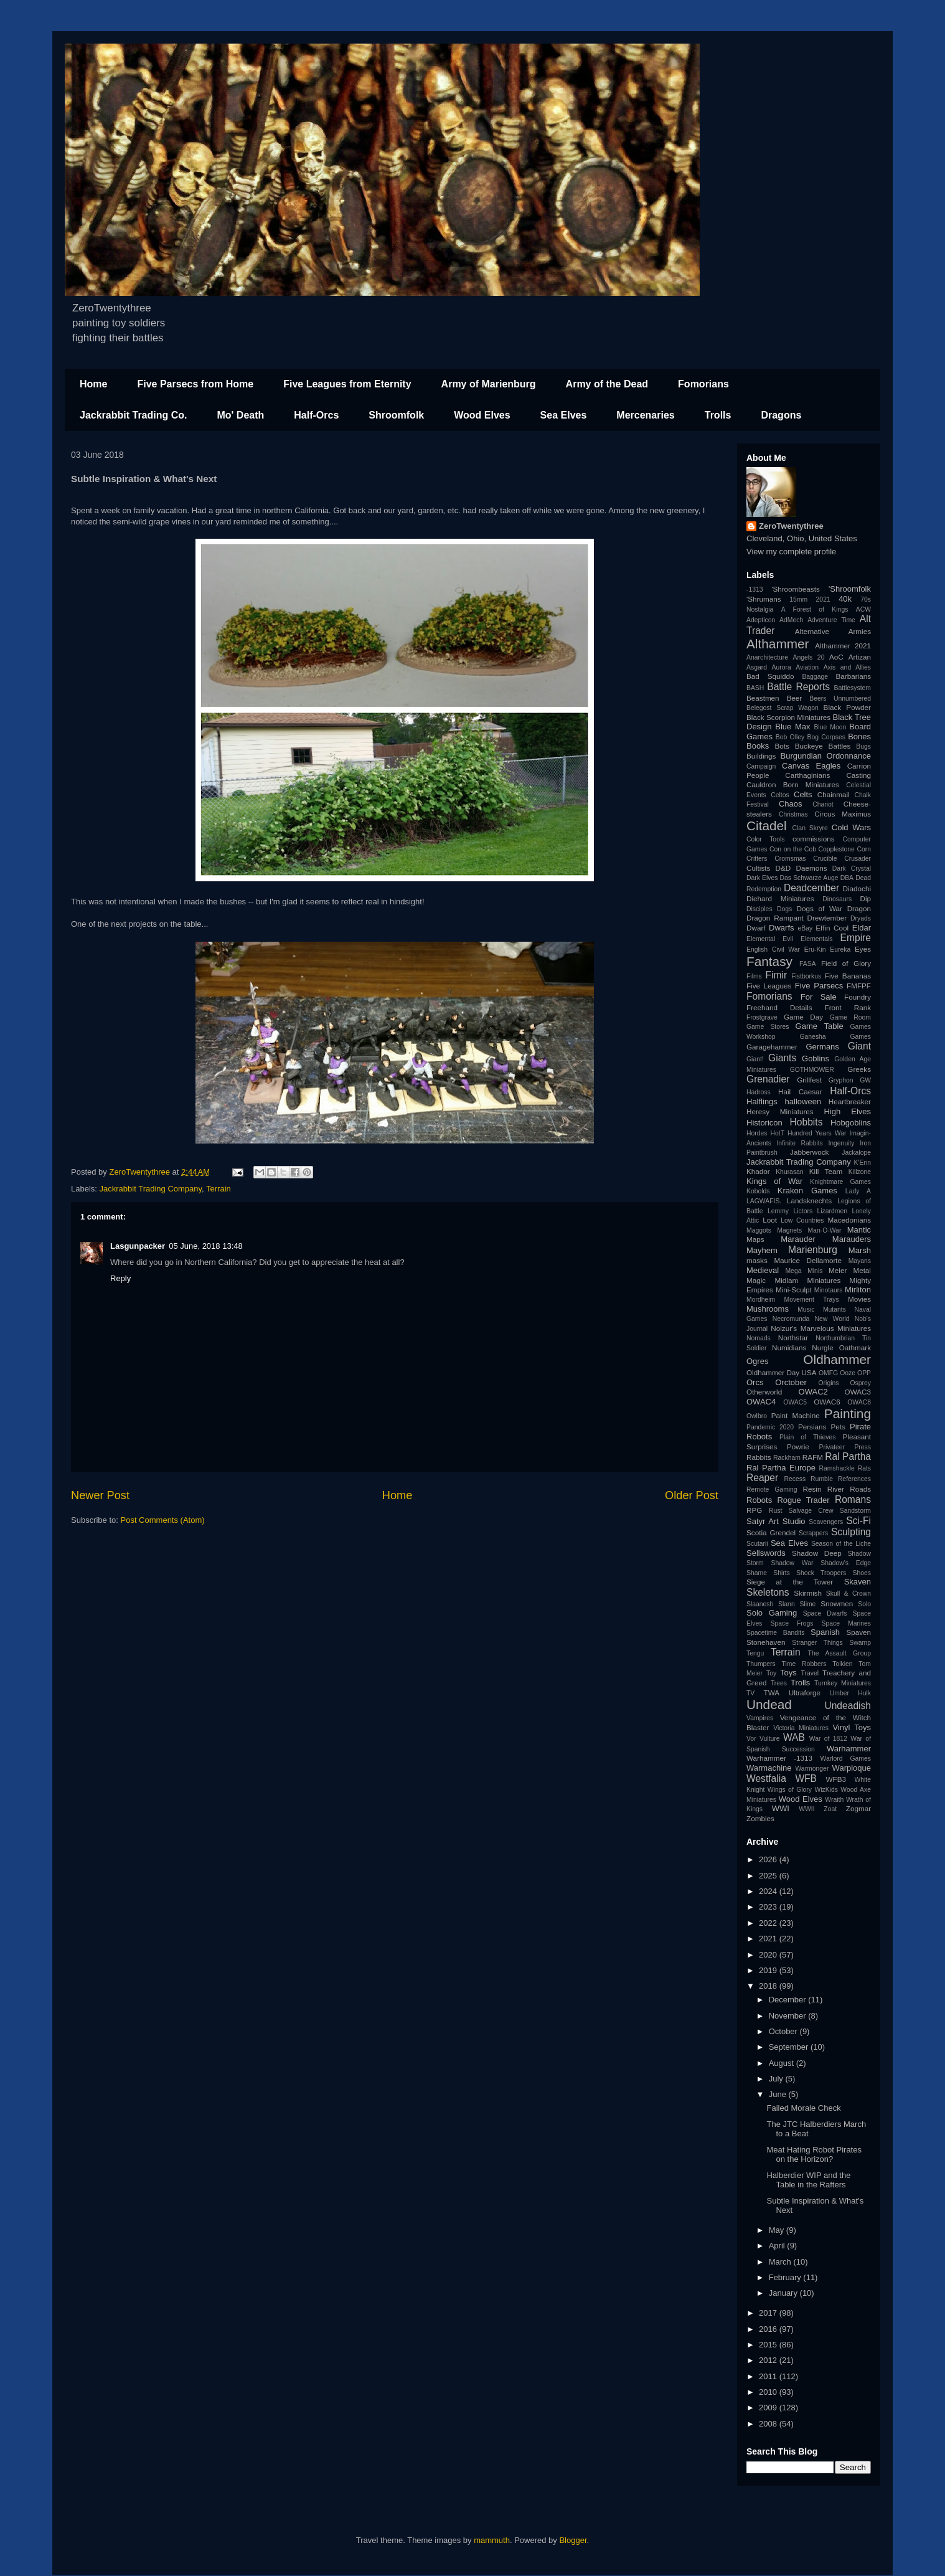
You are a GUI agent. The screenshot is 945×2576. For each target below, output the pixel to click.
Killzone (860, 1171)
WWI (780, 1808)
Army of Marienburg (488, 384)
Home (93, 384)
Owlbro (756, 1416)
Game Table (820, 1026)
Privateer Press (845, 1447)
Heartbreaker (850, 1101)
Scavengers (826, 1521)
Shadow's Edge (845, 1563)
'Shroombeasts (795, 589)
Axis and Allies (847, 667)
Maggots (758, 1230)
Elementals (816, 938)
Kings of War (774, 1181)
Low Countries (802, 1220)
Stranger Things (817, 1642)
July (777, 2078)
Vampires (759, 1718)
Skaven (857, 1581)
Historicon (764, 1122)
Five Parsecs (819, 985)
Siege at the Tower (789, 1582)
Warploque (851, 1768)
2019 (769, 1970)
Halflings (762, 1101)
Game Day (803, 1017)
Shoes (862, 1573)
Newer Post (100, 1495)
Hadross (758, 1092)
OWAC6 (827, 1402)
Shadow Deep (817, 1553)
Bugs (863, 746)
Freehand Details (779, 1007)
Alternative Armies (833, 631)
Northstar (793, 1337)
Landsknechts (809, 1200)
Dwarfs (781, 927)
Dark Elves (762, 877)
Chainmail (833, 794)
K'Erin (862, 1162)
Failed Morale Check (803, 2108)
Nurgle (822, 1347)
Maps (755, 1239)
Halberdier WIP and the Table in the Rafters (808, 2180)
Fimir (776, 975)
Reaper (762, 1477)
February (786, 2277)
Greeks (859, 1069)
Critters (756, 858)
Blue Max (792, 726)
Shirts (781, 1573)
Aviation (807, 667)
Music (805, 1309)
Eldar (861, 927)
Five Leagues (768, 986)
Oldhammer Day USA (781, 1372)
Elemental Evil (769, 938)
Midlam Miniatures (807, 1280)
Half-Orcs (316, 415)
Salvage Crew (811, 1510)
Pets (838, 1427)
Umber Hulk (850, 1693)
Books (757, 746)
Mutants (834, 1309)
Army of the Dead (607, 384)
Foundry (857, 997)
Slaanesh (759, 1604)
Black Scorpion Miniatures (788, 717)
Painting (847, 1413)
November (789, 2015)
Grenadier (767, 1079)
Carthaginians (807, 775)
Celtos (780, 795)
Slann (786, 1604)
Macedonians (849, 1220)
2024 (769, 1891)
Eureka (840, 949)
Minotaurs (828, 1290)
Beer (794, 698)
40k (845, 599)
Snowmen (836, 1603)
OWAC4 (761, 1401)
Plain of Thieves (807, 1437)
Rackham (787, 1457)
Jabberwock (809, 1152)
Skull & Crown (848, 1593)
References (854, 1478)
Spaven (858, 1632)
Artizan (860, 657)
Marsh (860, 1250)
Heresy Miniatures (780, 1111)
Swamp (860, 1642)
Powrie (798, 1446)
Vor (751, 1738)
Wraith (834, 1799)
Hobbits (806, 1122)
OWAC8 (859, 1402)
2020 (769, 1954)
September (790, 2047)
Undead (769, 1704)
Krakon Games (807, 1190)
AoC (836, 657)
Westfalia (766, 1778)
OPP (864, 1373)
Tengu (755, 1653)
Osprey (860, 1383)
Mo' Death (240, 415)
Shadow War (792, 1563)
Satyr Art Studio (776, 1521)
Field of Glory (846, 963)
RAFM (812, 1457)
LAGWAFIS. (763, 1201)
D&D (783, 868)
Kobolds (758, 1191)
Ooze (847, 1373)
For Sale (819, 997)
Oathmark (855, 1347)
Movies (859, 1299)
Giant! (755, 1059)
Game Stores (767, 1026)
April (778, 2245)
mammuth (492, 2540)
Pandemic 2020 (770, 1427)
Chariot (823, 804)
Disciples (759, 909)
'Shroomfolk (850, 589)
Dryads (860, 918)
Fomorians (703, 384)
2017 (769, 2313)
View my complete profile (791, 551)
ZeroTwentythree (791, 526)
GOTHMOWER (812, 1069)
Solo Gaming (771, 1612)
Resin (812, 1489)
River (835, 1489)
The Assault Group (839, 1653)
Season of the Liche (841, 1543)
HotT (777, 1133)
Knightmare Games (840, 1181)
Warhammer (849, 1748)
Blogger (572, 2540)
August (782, 2063)
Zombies (760, 1818)
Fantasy (769, 961)
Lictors (802, 1211)
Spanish (825, 1632)
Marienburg (812, 1249)
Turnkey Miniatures (842, 1683)
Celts (803, 794)
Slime (807, 1604)
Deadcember (811, 888)
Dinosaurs (837, 899)
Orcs (754, 1382)
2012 (769, 2360)
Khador (758, 1171)
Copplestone (837, 849)
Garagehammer (771, 1047)
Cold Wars (851, 827)
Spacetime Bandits (775, 1632)
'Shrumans (763, 599)
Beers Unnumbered (840, 698)
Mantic (859, 1229)
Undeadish (847, 1705)
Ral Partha (848, 1456)
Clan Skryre (810, 828)
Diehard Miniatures (780, 898)
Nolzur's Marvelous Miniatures (821, 1328)
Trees (779, 1683)
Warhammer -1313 (779, 1758)
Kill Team (825, 1171)
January (784, 2293)
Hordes (757, 1133)
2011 (769, 2376)
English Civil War (773, 949)
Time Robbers (804, 1663)
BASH (755, 687)
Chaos (790, 803)
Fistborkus (806, 976)
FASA (807, 963)
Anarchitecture (767, 657)
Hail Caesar (800, 1091)
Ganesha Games (835, 1036)
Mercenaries (645, 415)
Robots (759, 1500)
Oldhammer (837, 1359)
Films (754, 976)
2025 (769, 1875)
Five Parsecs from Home (195, 384)
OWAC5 (795, 1402)
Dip (865, 898)
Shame (756, 1573)
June (779, 2094)
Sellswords (766, 1553)
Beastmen (762, 698)
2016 (769, 2329)
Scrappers (813, 1533)
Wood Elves (482, 415)
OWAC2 (813, 1391)
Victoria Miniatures (801, 1728)
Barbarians (853, 676)
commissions (813, 839)
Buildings (761, 756)
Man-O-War (824, 1230)
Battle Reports (798, 686)
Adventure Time (831, 620)
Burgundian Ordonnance (826, 755)
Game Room (850, 1017)
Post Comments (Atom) (163, 1520)
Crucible (825, 858)
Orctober (791, 1382)
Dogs (784, 909)
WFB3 (836, 1779)
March (781, 2261)
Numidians (789, 1347)
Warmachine (768, 1768)
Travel (810, 1673)
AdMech (791, 620)
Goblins (815, 1058)
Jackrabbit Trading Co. (133, 415)
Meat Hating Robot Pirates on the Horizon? (813, 2154)
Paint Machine (795, 1415)
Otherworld (764, 1392)
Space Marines (846, 1623)
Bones (859, 736)
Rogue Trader (803, 1500)
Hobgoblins (850, 1122)
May (777, 2230)
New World (832, 1318)
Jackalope (856, 1152)
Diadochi (857, 888)
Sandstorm (855, 1510)
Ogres (757, 1361)
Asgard (756, 667)
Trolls (718, 415)
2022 (769, 1923)
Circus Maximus (842, 814)
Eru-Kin (815, 949)
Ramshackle (837, 1468)
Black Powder (847, 707)
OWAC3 (858, 1392)
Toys (788, 1672)
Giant (859, 1046)
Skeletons (767, 1592)
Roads (860, 1489)
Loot (770, 1220)
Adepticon (760, 620)
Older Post (691, 1495)
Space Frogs (791, 1623)
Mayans (860, 1260)
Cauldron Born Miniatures (792, 784)
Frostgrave (762, 1017)
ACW (863, 609)
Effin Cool (832, 928)
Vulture (769, 1738)
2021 (823, 599)
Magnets (789, 1230)
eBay (804, 928)
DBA (846, 877)
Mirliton (858, 1289)
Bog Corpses (826, 737)
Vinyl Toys (851, 1727)
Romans (853, 1499)
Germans (822, 1046)
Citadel (766, 825)
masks (757, 1260)
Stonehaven (765, 1642)
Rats (864, 1468)
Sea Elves (563, 415)
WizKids (826, 1789)
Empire (855, 937)
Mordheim (760, 1299)
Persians (812, 1427)
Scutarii (757, 1543)
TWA (772, 1692)
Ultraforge (804, 1692)
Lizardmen (832, 1211)
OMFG (828, 1373)
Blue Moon (830, 727)
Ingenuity (841, 1143)
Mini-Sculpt (794, 1290)
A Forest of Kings (815, 609)
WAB (794, 1737)
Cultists (758, 868)
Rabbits (758, 1457)
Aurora (781, 667)
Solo (864, 1604)
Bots (781, 746)
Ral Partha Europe (781, 1467)
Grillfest (809, 1080)
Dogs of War (819, 908)
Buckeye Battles (823, 746)
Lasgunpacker (137, 1246)
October (784, 2031)
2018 (769, 1986)
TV (750, 1693)
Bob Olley (790, 737)
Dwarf (756, 928)
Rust (775, 1510)
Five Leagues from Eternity (347, 384)
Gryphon (841, 1080)
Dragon (859, 908)
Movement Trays (811, 1299)
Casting (858, 775)
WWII (806, 1809)
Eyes (863, 949)
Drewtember (827, 918)
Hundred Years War (817, 1133)
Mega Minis (803, 1270)
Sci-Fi (858, 1520)
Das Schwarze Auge (809, 877)
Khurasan (789, 1171)
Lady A (858, 1191)
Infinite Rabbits (799, 1143)
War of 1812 (828, 1738)
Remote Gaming (771, 1489)
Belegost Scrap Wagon (782, 707)
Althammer (777, 644)
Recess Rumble (808, 1478)
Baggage (815, 676)
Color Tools (765, 839)
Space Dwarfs (825, 1613)
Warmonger (812, 1768)
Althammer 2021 (843, 646)
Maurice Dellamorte (808, 1260)
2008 (769, 2423)
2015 (769, 2344)
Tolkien (842, 1663)
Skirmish (808, 1593)
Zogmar (858, 1808)
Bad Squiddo (770, 676)
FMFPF (859, 986)
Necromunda (791, 1318)
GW (865, 1080)
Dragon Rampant (775, 918)
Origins (829, 1383)
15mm (798, 599)
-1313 (754, 589)
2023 (769, 1906)
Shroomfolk (396, 415)
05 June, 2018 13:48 (206, 1246)
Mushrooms (767, 1309)
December (789, 1999)
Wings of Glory (790, 1789)
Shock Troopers (821, 1573)
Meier (838, 1270)
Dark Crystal (851, 868)
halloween (803, 1101)
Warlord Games (846, 1758)
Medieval (762, 1270)
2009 (769, 2407)
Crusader (857, 858)
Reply (120, 1278)
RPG (754, 1510)
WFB (806, 1778)
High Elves (847, 1111)
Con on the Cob (792, 849)
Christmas (793, 814)
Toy (771, 1673)
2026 (769, 1859)
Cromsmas (790, 858)
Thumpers (761, 1663)
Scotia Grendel (771, 1532)
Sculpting (851, 1532)
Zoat (830, 1809)
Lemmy (778, 1211)
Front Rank (848, 1007)
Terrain (218, 1188)
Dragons (781, 415)
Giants (782, 1058)
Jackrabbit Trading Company (151, 1188)
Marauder (798, 1239)
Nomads (758, 1338)
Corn (864, 849)
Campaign (761, 766)
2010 (769, 2392)
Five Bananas (848, 976)
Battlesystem (852, 687)
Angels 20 (809, 657)
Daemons (811, 868)
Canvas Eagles (811, 765)
